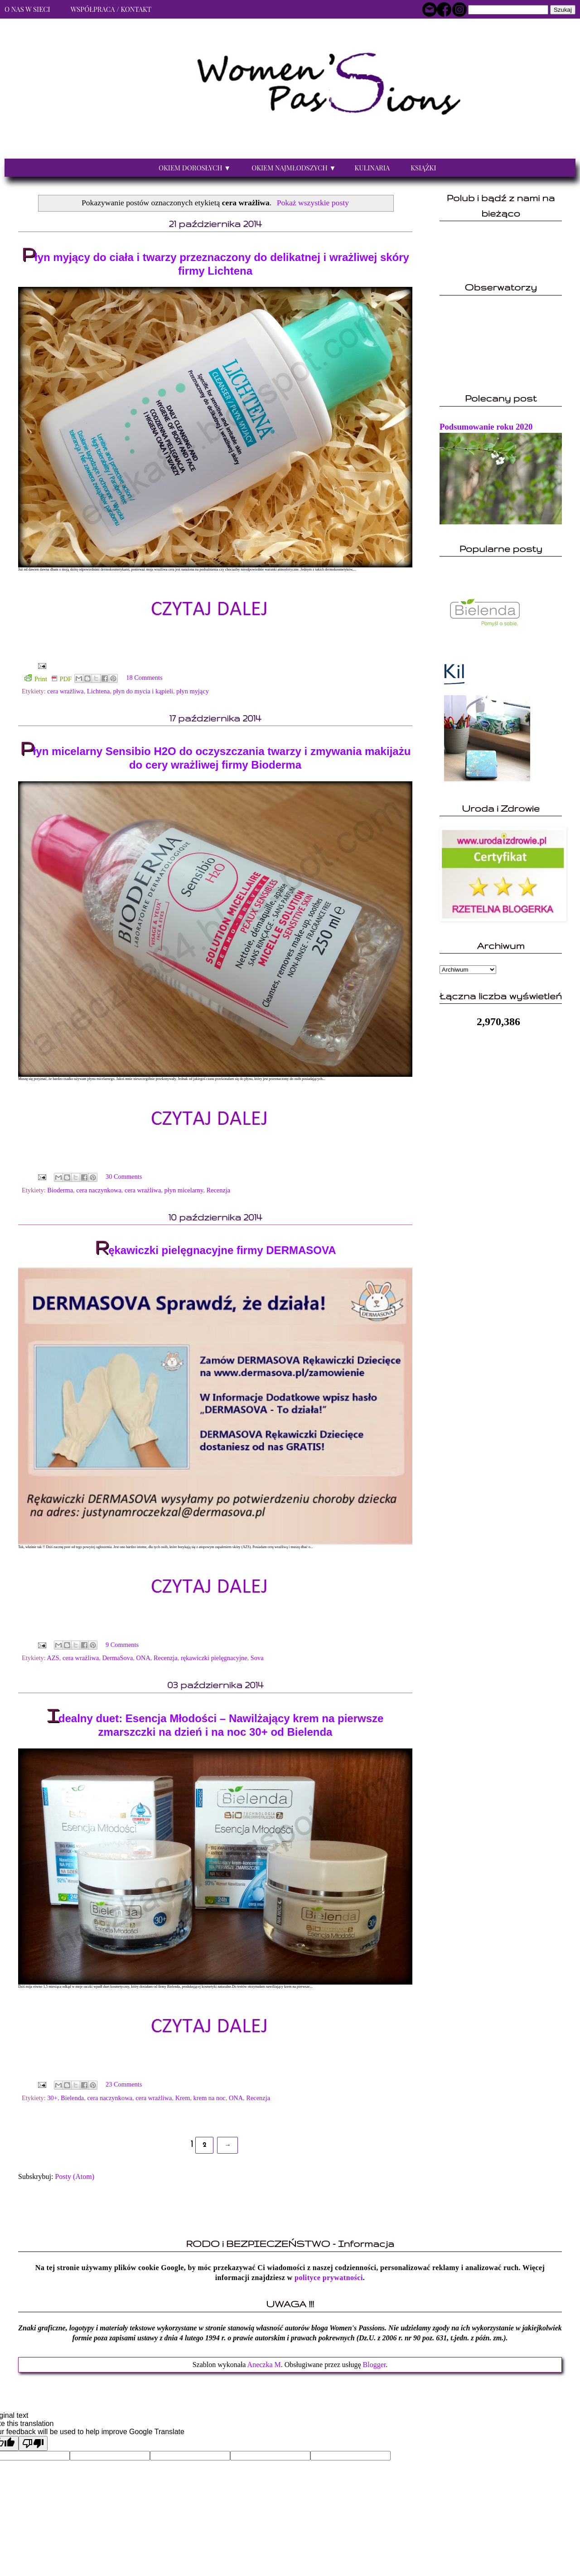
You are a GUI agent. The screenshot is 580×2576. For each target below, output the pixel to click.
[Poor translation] (33, 2443)
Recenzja (218, 1190)
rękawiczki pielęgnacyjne (214, 1657)
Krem (182, 2097)
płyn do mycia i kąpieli (143, 691)
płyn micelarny (183, 1190)
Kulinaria (372, 167)
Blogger (374, 2364)
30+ (52, 2097)
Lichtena (98, 691)
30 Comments (124, 1176)
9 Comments (122, 1644)
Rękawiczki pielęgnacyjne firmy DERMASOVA (215, 1250)
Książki (423, 167)
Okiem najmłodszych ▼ (293, 167)
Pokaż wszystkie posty (313, 202)
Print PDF (48, 678)
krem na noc (209, 2097)
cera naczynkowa (98, 1190)
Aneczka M (264, 2364)
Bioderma (60, 1190)
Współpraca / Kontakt (111, 9)
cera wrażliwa (65, 691)
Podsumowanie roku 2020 (486, 426)
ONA (143, 1657)
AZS (53, 1657)
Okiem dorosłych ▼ (195, 167)
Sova (257, 1657)
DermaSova (117, 1657)
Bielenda (72, 2097)
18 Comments (144, 677)
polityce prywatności (329, 2277)
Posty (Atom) (74, 2176)
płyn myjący (192, 691)
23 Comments (124, 2084)
